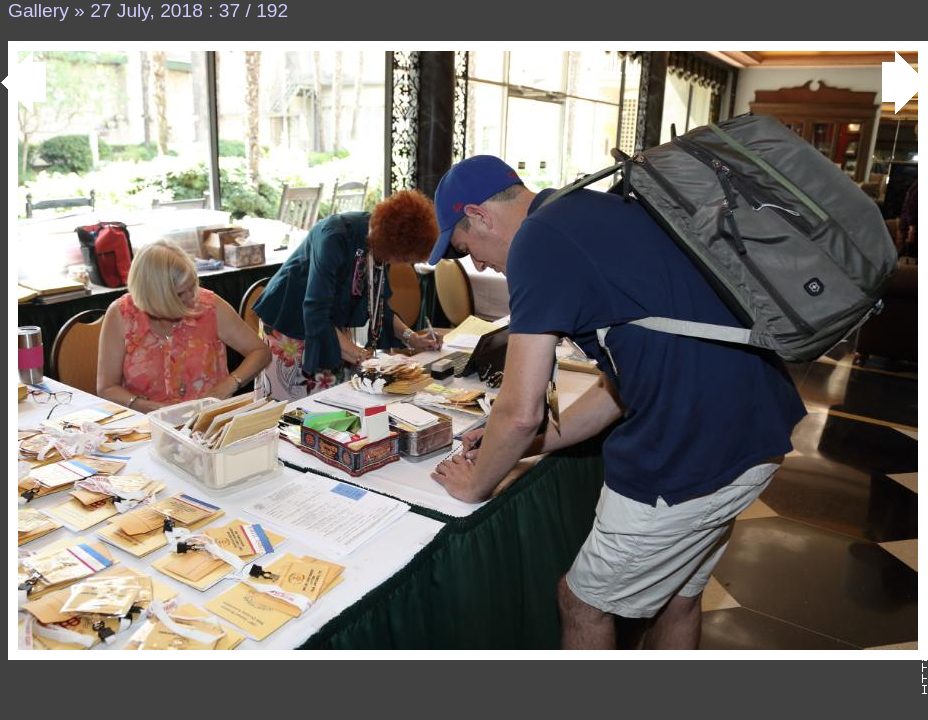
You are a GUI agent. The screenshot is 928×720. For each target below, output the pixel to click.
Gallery (38, 10)
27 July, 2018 (146, 10)
